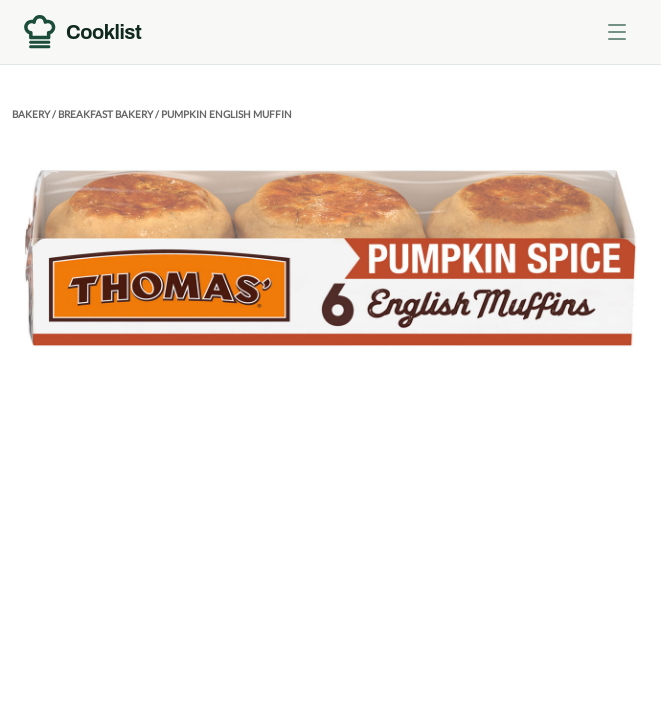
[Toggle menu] (617, 32)
